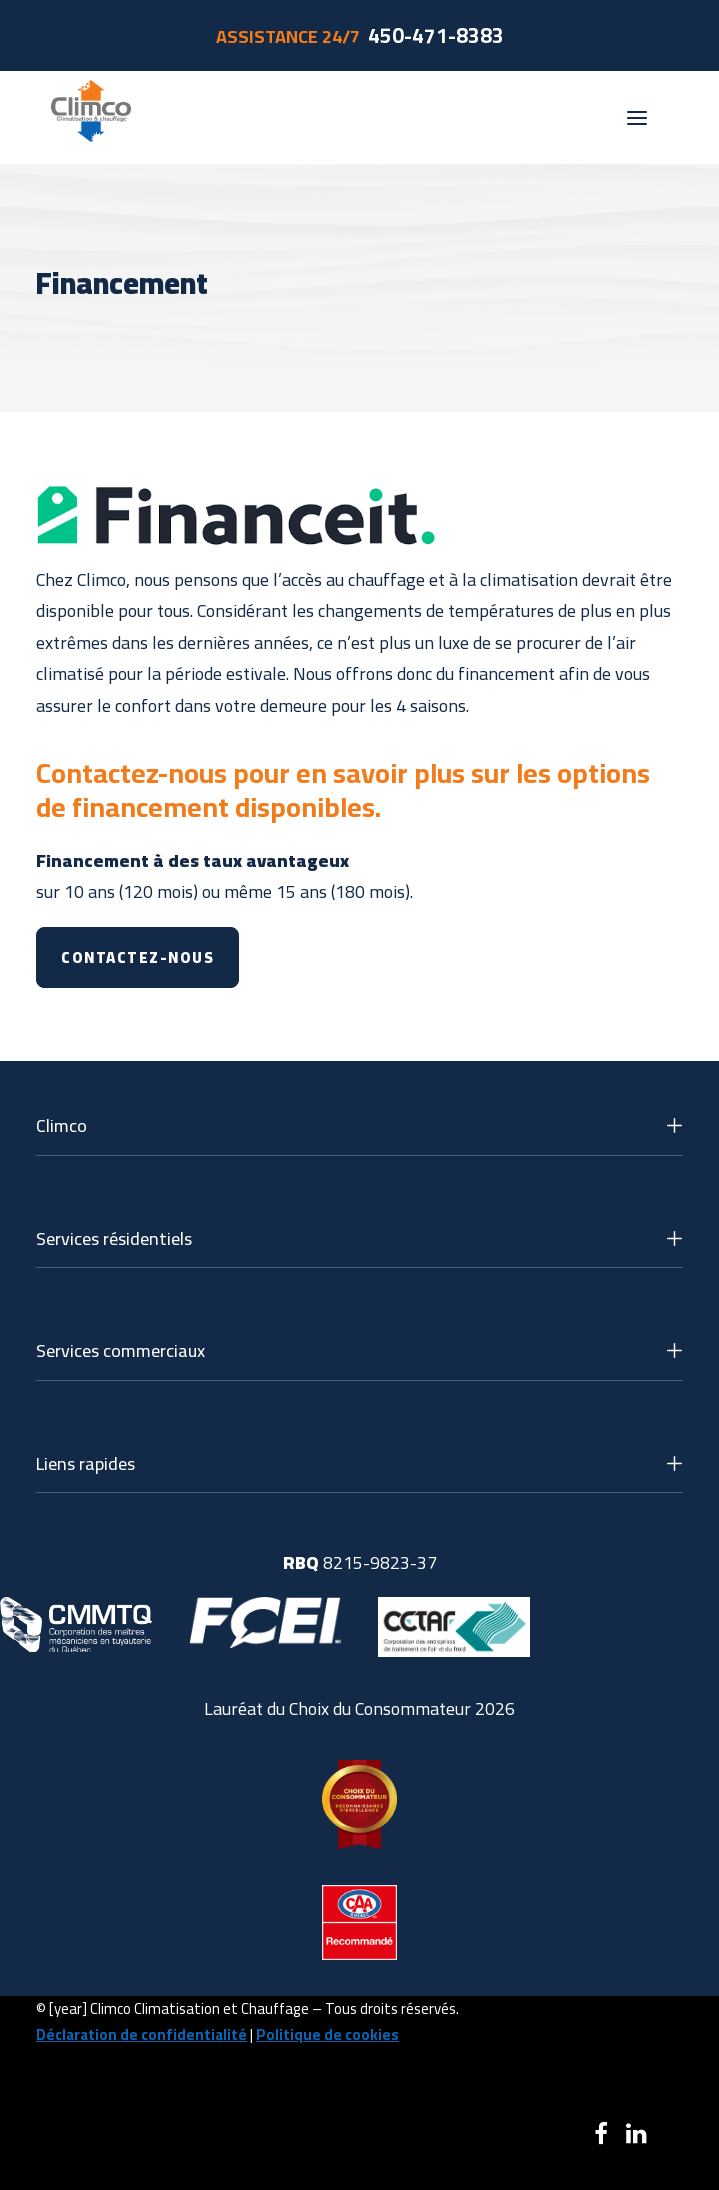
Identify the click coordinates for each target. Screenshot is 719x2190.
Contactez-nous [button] (137, 957)
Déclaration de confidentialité (141, 2034)
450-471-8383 (436, 35)
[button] (637, 117)
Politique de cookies (327, 2034)
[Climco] (91, 117)
